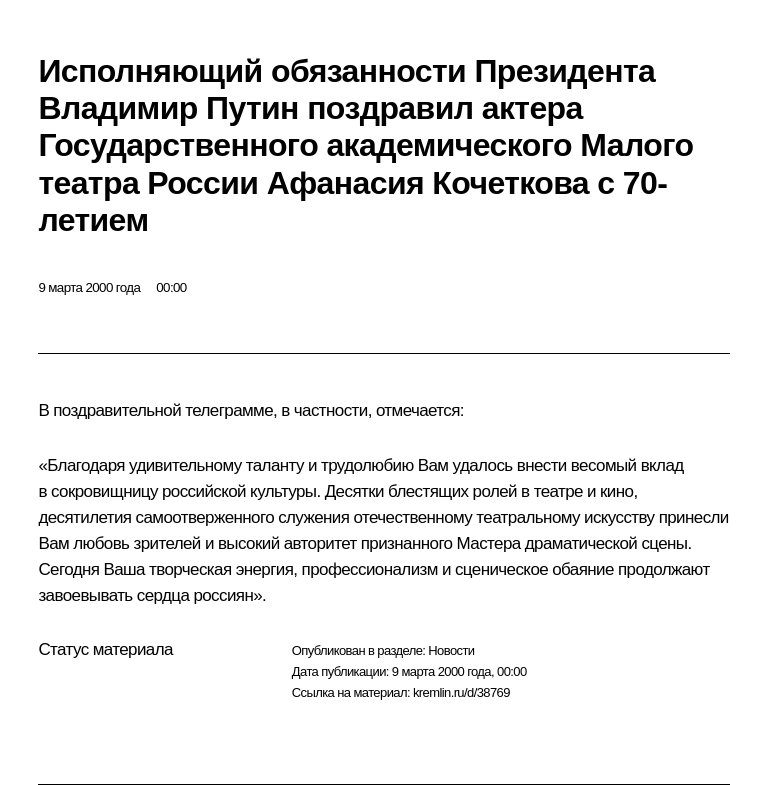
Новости (451, 650)
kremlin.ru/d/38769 (461, 692)
